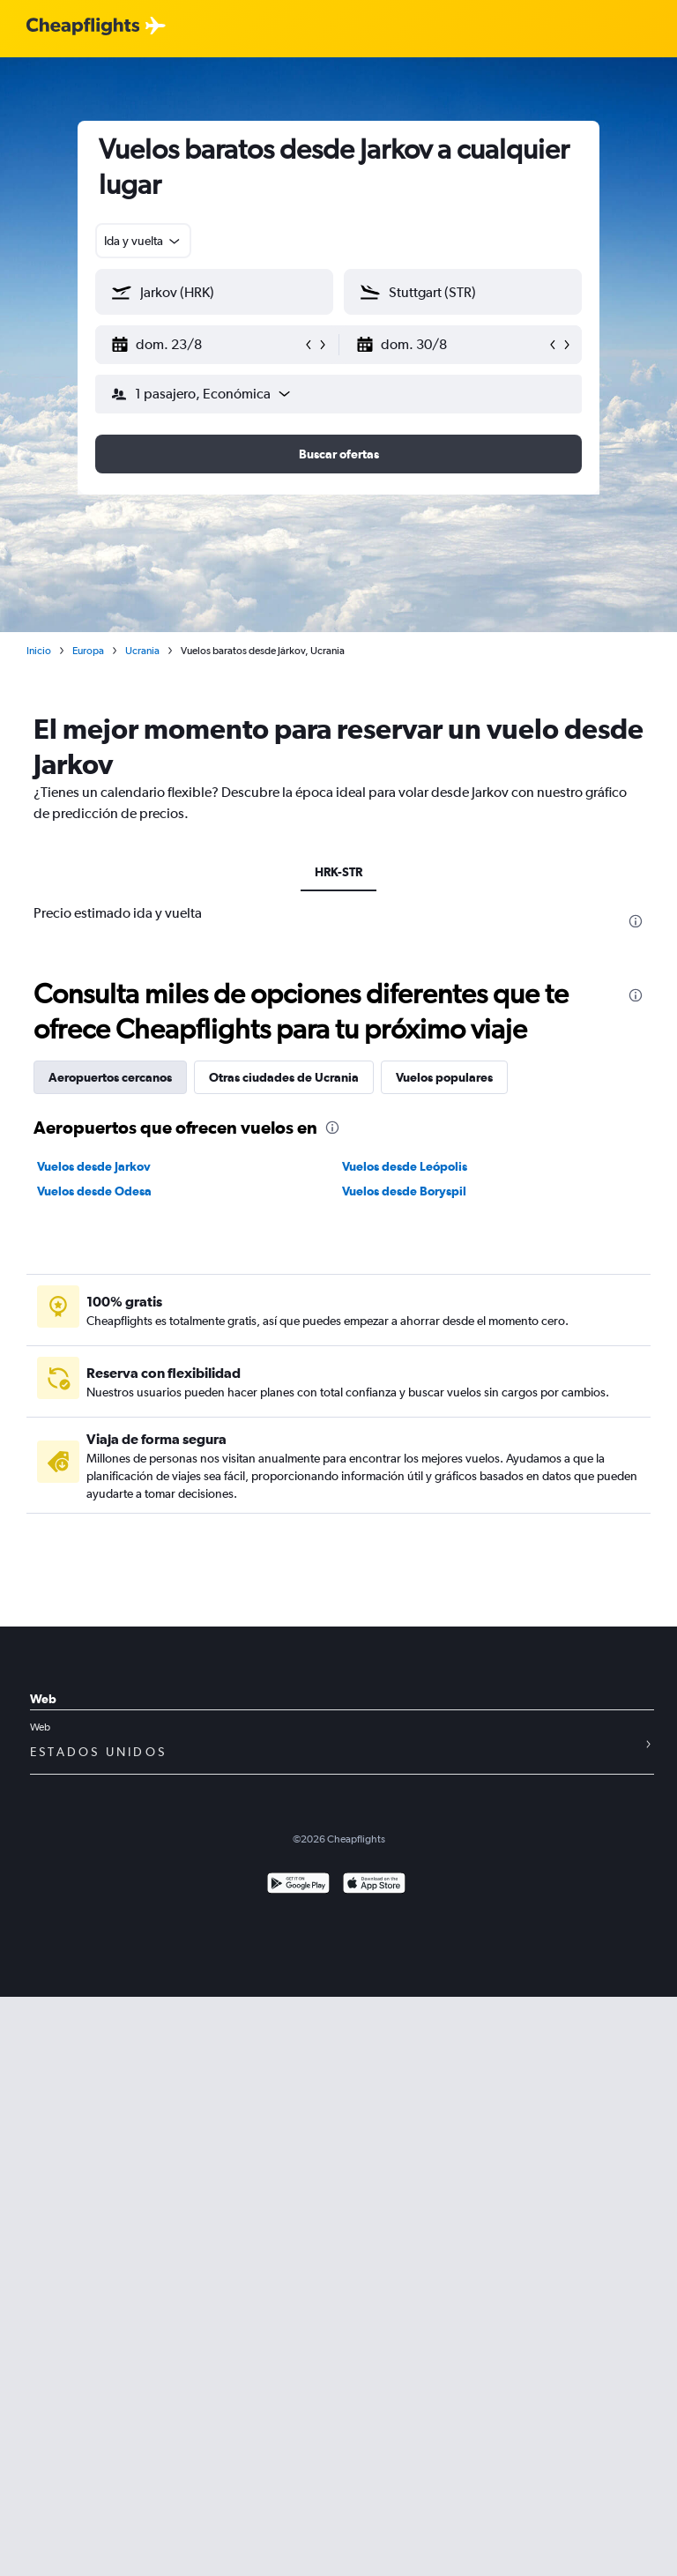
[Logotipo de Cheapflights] (82, 27)
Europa (88, 650)
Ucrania (142, 650)
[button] (206, 344)
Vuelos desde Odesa (94, 1191)
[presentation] (636, 921)
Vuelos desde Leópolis (404, 1166)
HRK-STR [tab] (338, 872)
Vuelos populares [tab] (444, 1077)
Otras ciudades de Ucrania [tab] (284, 1077)
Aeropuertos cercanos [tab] (110, 1077)
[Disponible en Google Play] (298, 1885)
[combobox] (143, 240)
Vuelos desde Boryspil (404, 1191)
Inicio (38, 650)
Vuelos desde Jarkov (94, 1166)
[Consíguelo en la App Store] (374, 1885)
